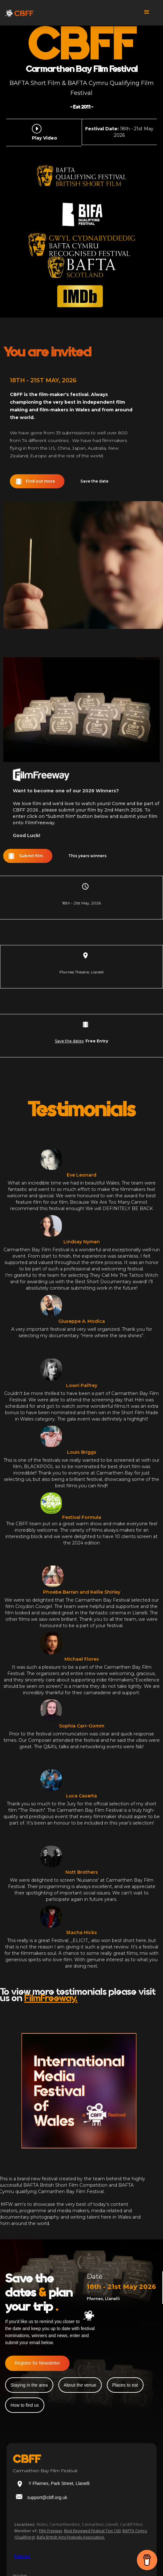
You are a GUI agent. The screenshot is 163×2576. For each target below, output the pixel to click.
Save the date (94, 481)
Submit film (31, 855)
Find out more (40, 481)
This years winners (87, 855)
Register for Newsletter (37, 2363)
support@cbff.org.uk (47, 2497)
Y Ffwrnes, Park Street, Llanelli (59, 2483)
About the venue (80, 2385)
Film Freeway (50, 2531)
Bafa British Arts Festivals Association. (71, 2537)
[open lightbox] (38, 128)
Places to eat (125, 2385)
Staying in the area (29, 2385)
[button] (147, 14)
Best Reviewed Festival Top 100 (92, 2531)
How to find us (25, 2405)
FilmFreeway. (51, 1997)
